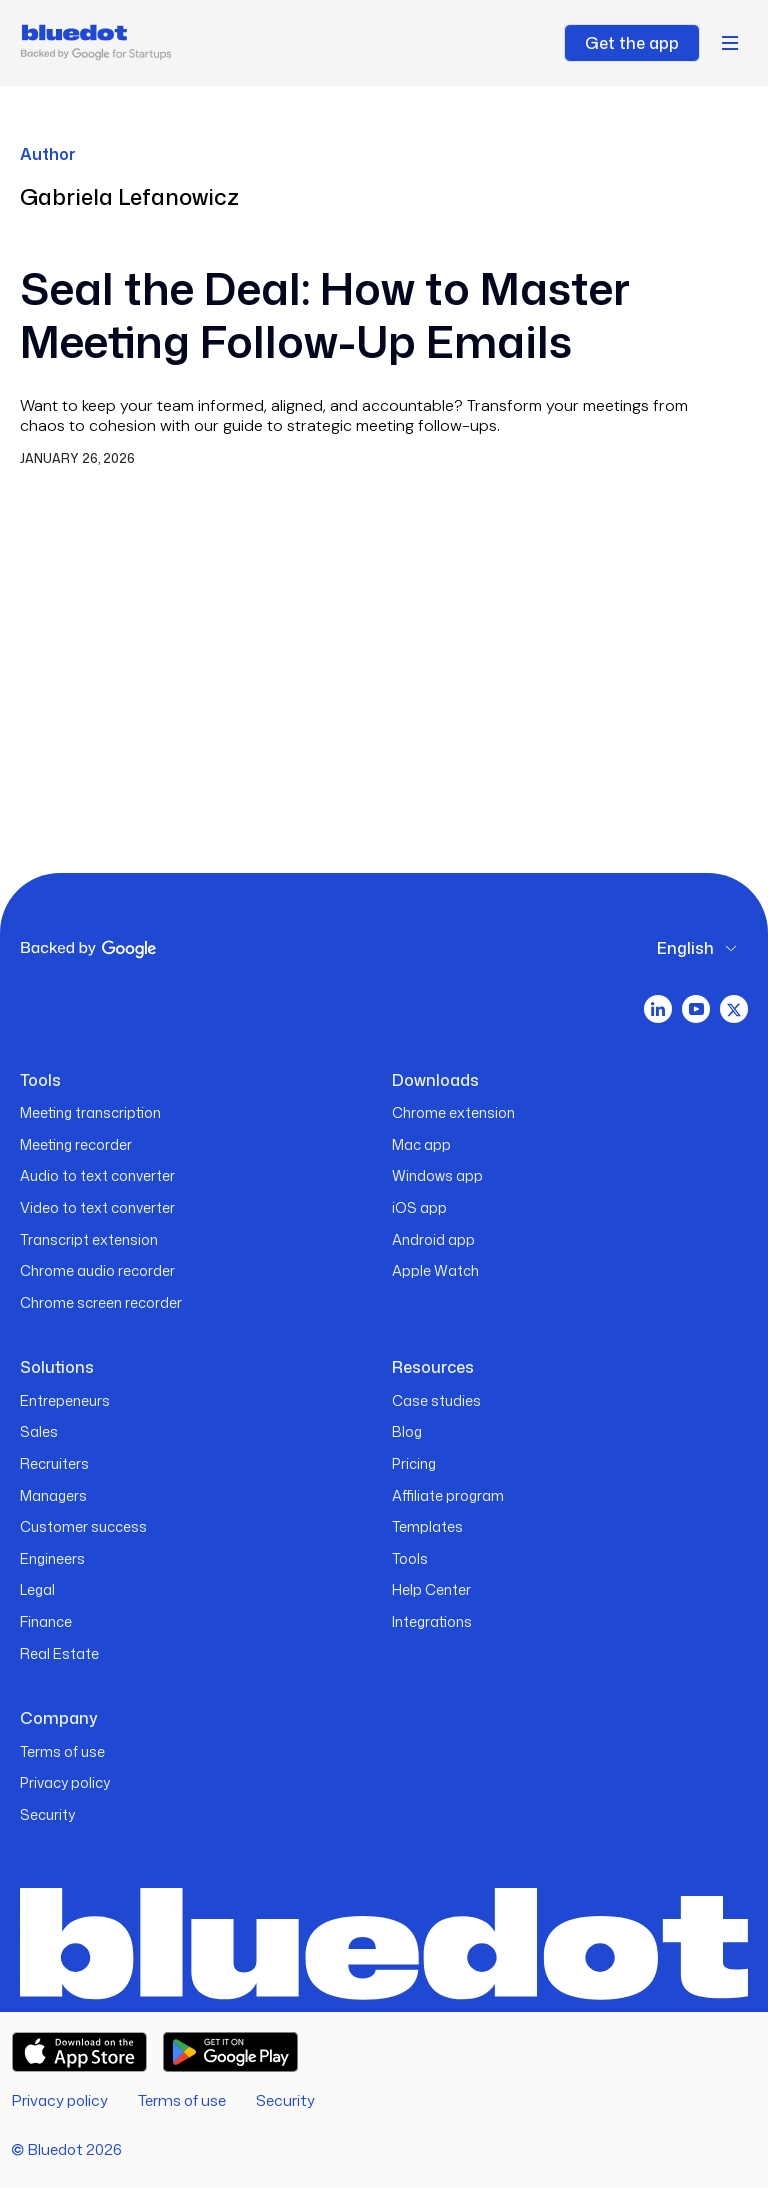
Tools (410, 1558)
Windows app (437, 1175)
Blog (407, 1431)
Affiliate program (448, 1495)
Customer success (83, 1526)
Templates (427, 1526)
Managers (53, 1495)
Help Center (431, 1589)
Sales (39, 1431)
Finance (46, 1621)
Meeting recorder (76, 1144)
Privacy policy (65, 1782)
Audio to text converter (97, 1175)
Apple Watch (435, 1270)
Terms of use (62, 1751)
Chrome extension (453, 1112)
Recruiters (54, 1463)
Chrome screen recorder (101, 1302)
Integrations (432, 1621)
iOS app (419, 1207)
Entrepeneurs (65, 1400)
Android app (433, 1239)
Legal (37, 1589)
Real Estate (59, 1653)
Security (47, 1814)
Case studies (436, 1400)
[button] (730, 43)
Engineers (52, 1558)
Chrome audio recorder (97, 1270)
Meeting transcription (90, 1112)
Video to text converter (97, 1207)
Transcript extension (89, 1239)
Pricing (414, 1463)
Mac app (421, 1144)
